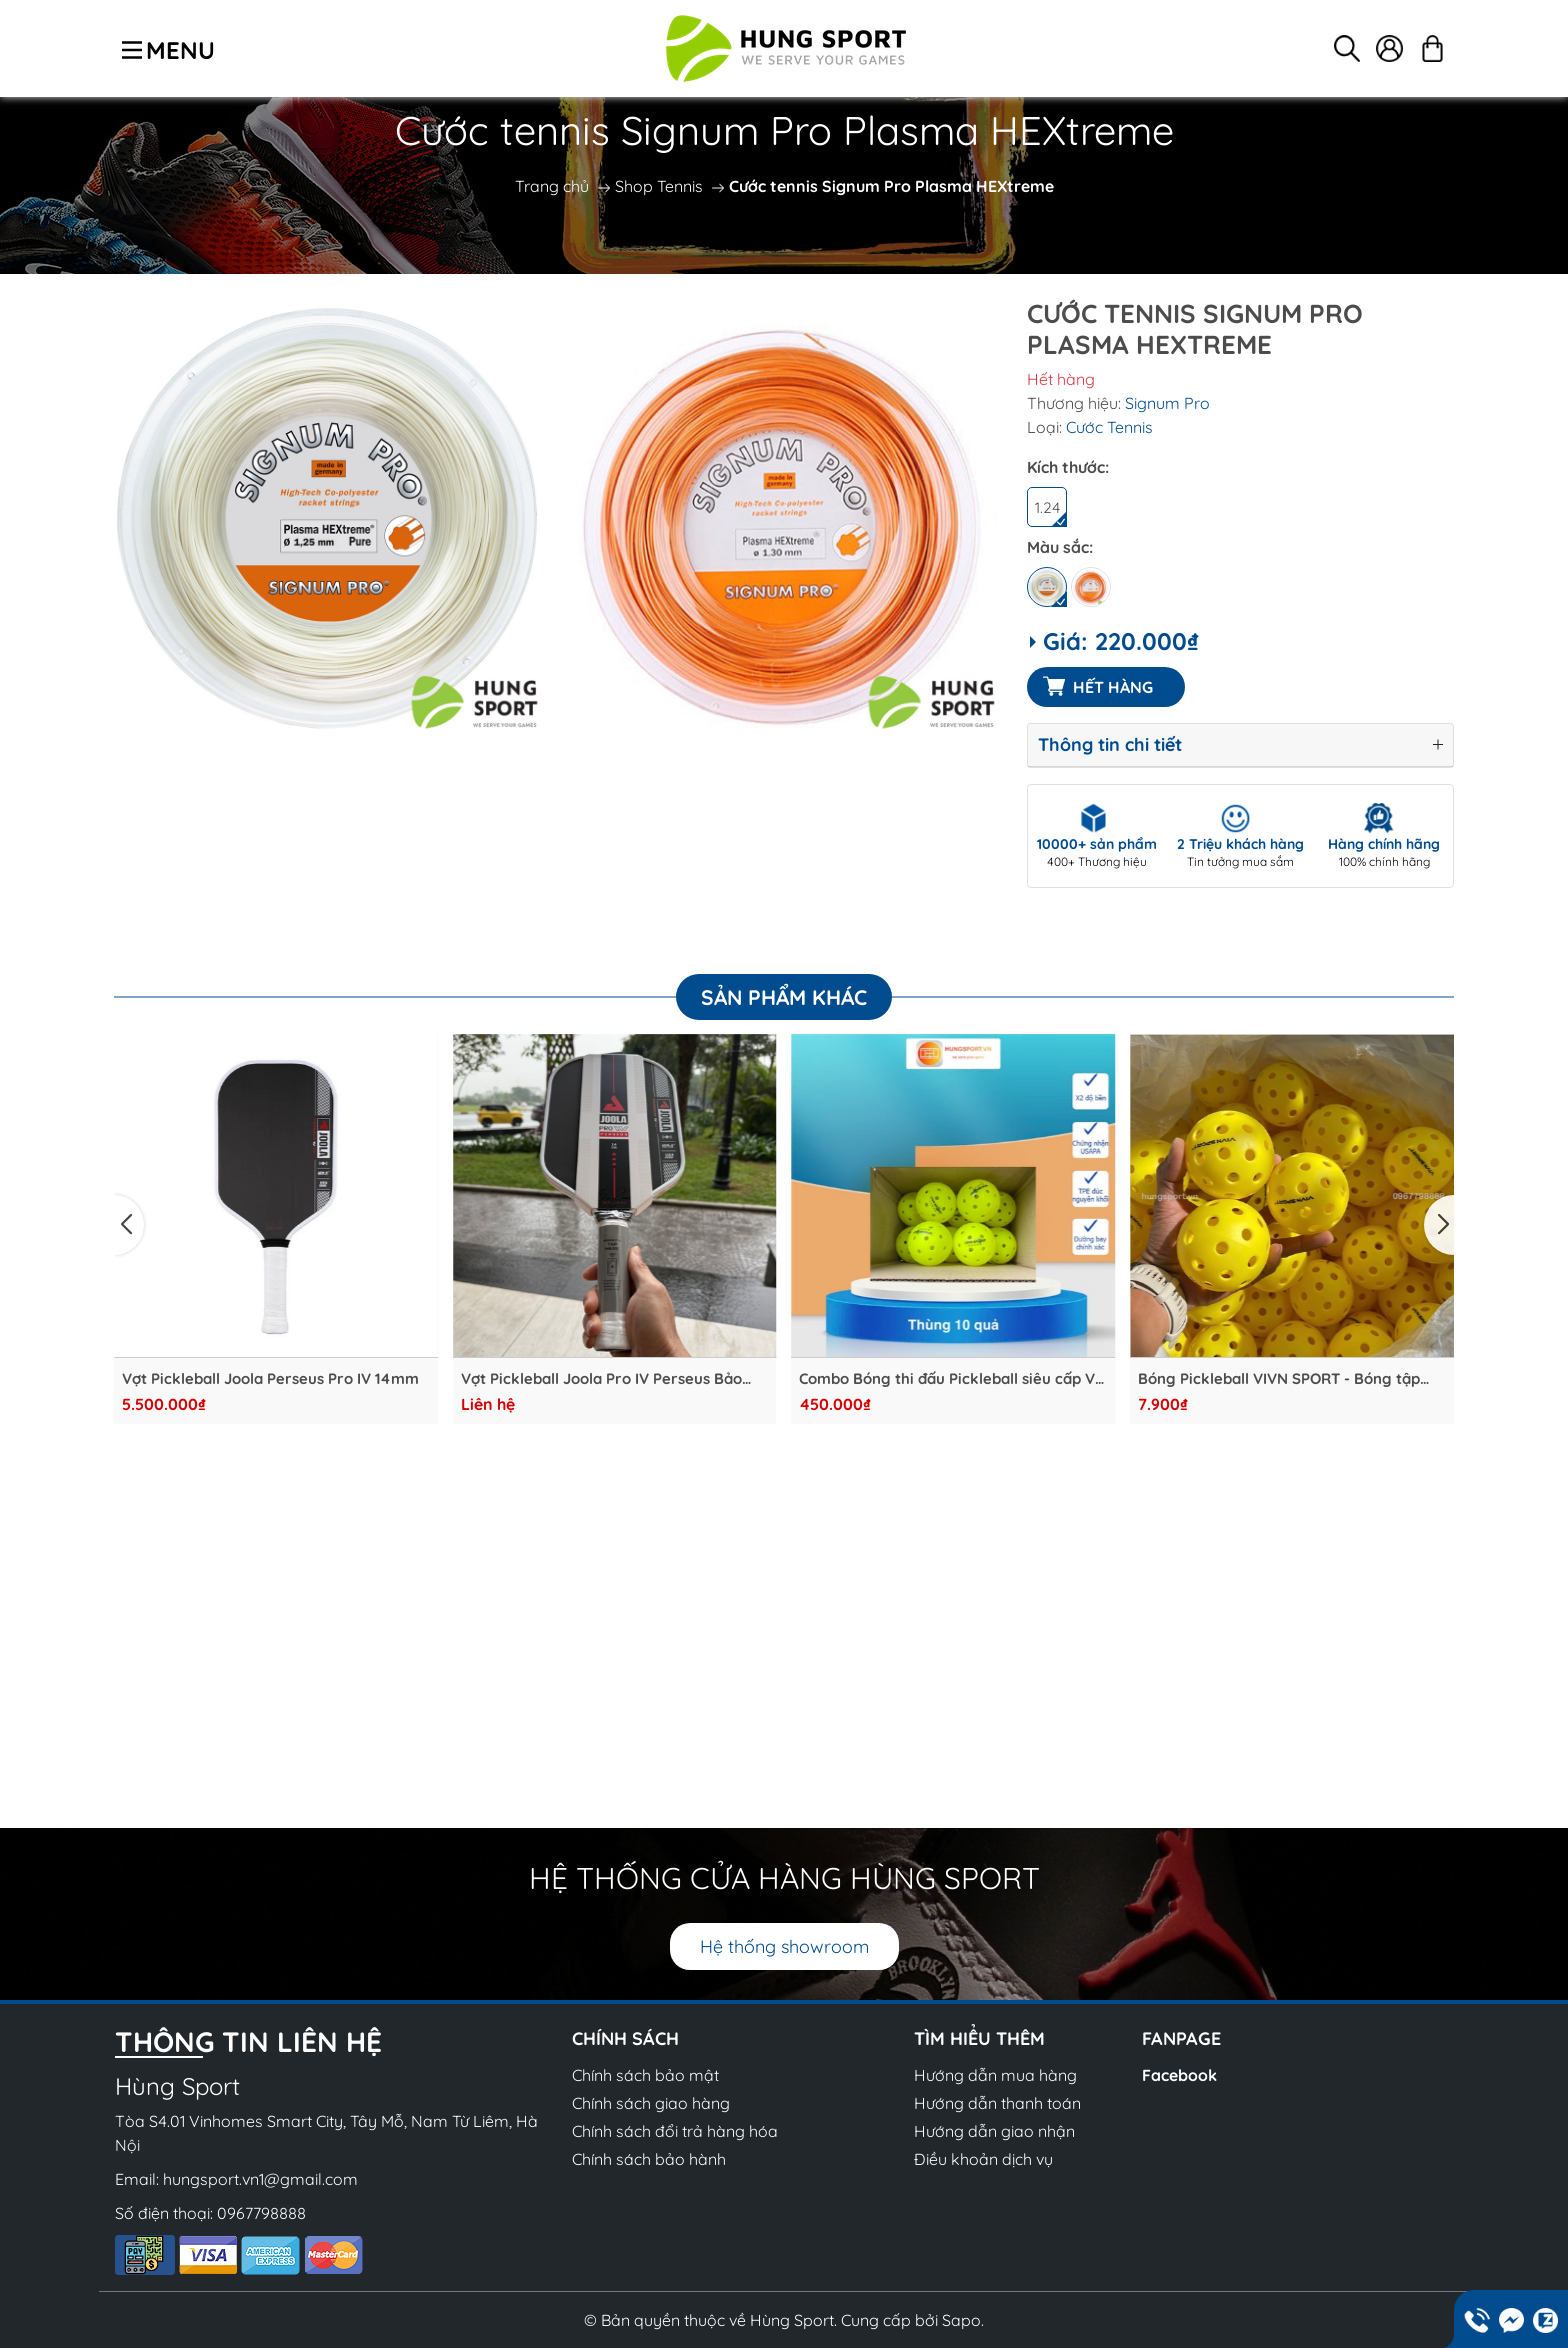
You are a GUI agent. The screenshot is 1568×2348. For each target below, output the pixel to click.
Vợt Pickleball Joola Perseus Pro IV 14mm (270, 1379)
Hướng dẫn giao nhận (994, 2131)
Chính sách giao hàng (651, 2103)
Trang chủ (552, 186)
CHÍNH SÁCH (625, 2038)
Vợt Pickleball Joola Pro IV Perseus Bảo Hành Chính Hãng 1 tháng (601, 1379)
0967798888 (261, 2213)
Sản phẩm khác (784, 997)
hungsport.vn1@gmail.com (260, 2179)
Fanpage (1181, 2038)
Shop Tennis (659, 186)
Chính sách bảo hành (649, 2159)
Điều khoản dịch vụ (983, 2159)
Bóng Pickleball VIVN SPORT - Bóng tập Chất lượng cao (1279, 1379)
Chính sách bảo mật (645, 2075)
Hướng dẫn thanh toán (997, 2103)
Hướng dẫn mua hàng (995, 2075)
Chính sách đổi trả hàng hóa (675, 2131)
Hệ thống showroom (784, 1946)
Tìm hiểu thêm (979, 2038)
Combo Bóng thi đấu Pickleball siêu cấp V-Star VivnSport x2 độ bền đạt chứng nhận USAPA (951, 1379)
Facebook (1179, 2075)
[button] (129, 1225)
